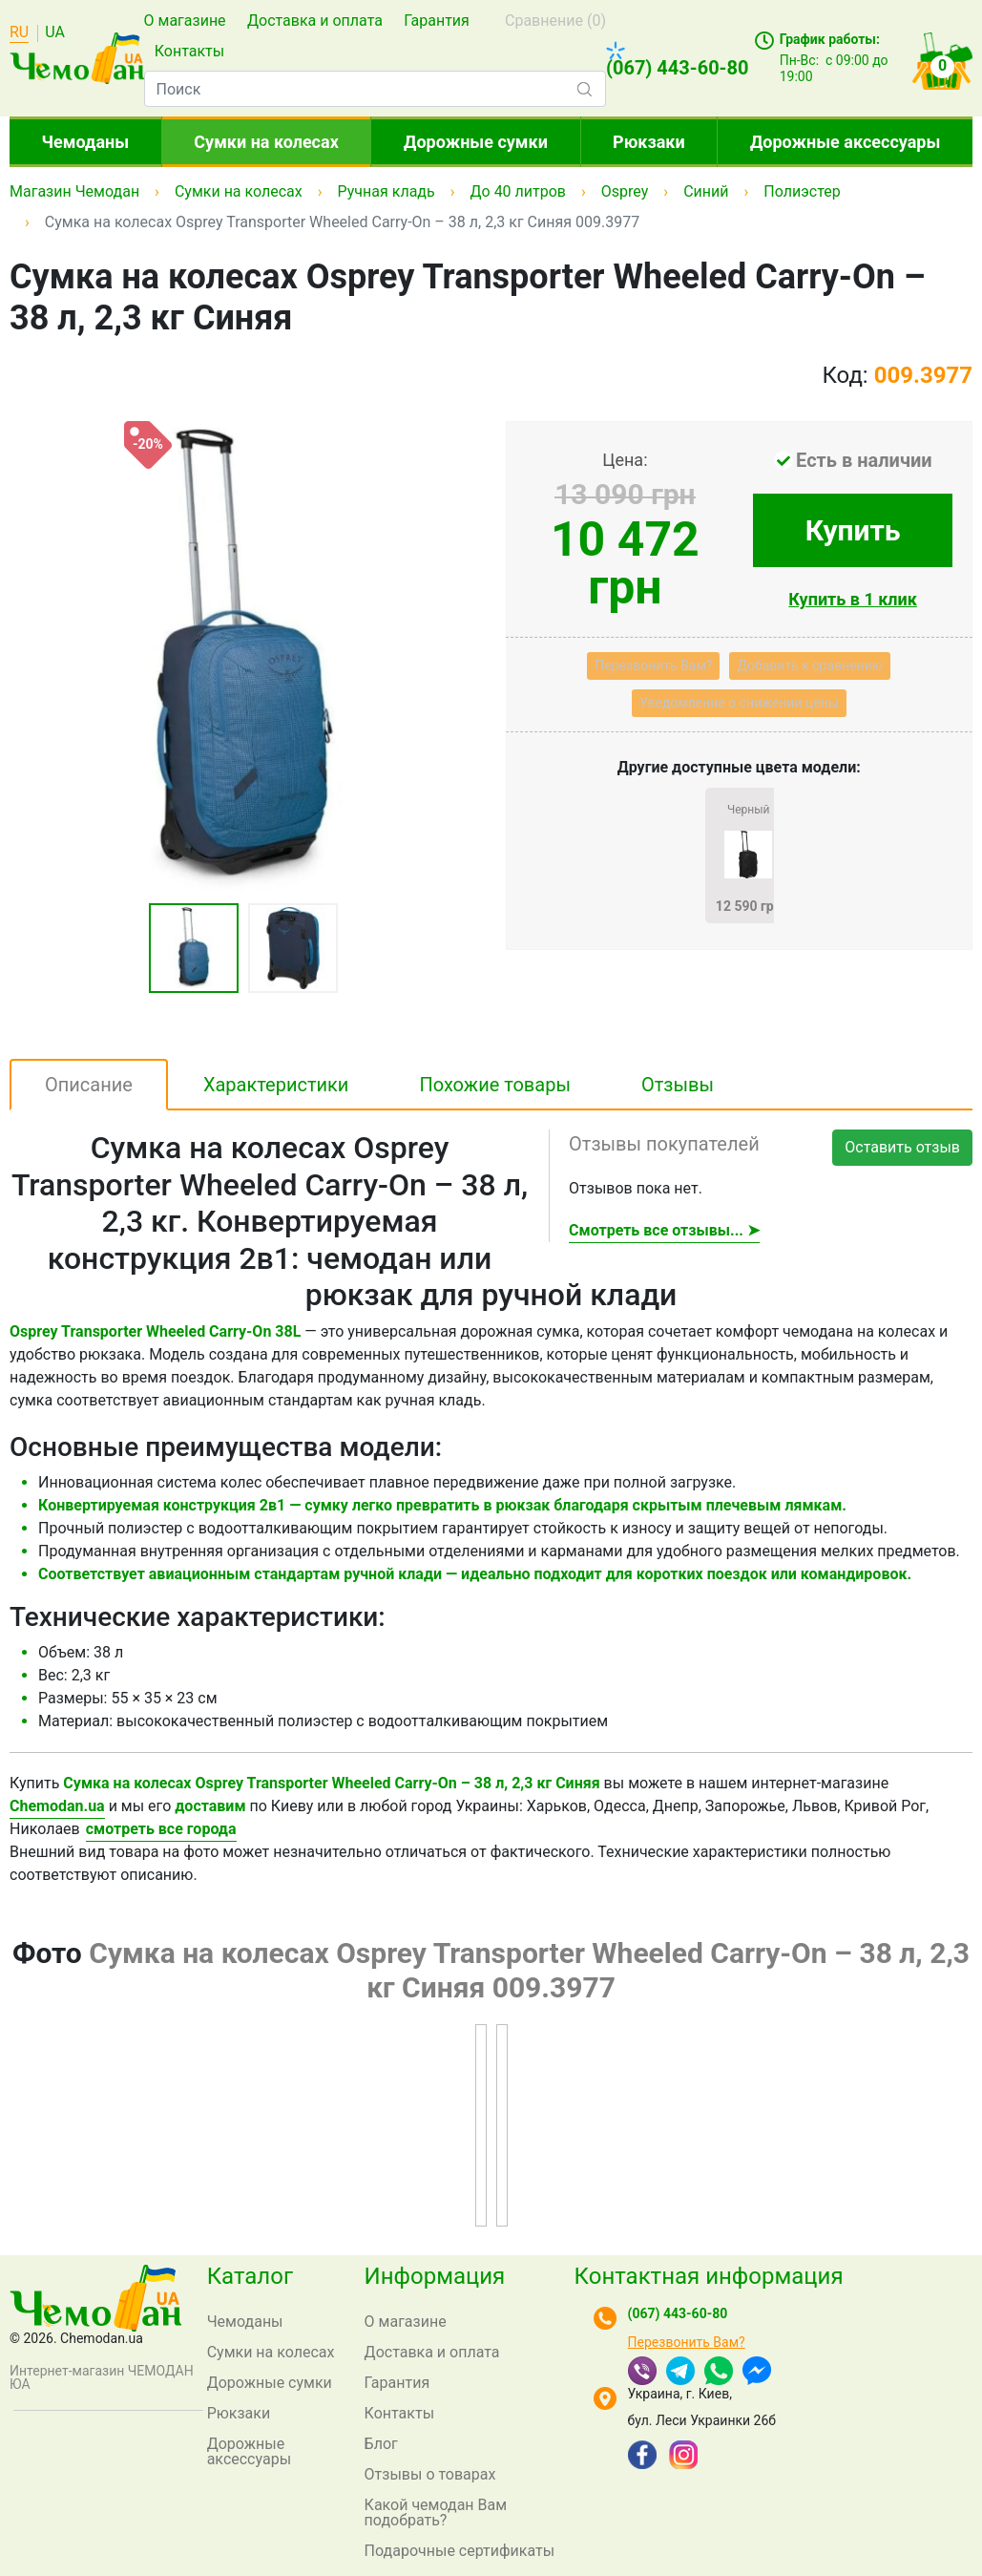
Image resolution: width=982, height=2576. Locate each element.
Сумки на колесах (266, 142)
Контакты (189, 51)
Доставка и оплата (315, 20)
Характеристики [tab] (276, 1084)
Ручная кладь (386, 191)
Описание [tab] (89, 1084)
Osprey (624, 191)
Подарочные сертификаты (460, 2551)
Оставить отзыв (902, 1147)
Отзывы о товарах (430, 2474)
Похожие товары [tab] (495, 1084)
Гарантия (437, 20)
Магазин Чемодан (74, 191)
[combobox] (375, 89)
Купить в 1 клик (852, 599)
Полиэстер (801, 191)
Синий (705, 191)
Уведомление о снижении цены (739, 702)
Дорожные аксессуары (845, 142)
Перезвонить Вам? (653, 665)
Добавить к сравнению (810, 665)
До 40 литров (518, 191)
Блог (381, 2444)
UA (55, 33)
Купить (853, 530)
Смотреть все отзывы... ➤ (664, 1230)
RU (19, 33)
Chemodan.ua (57, 1806)
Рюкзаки (649, 142)
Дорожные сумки (476, 142)
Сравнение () (555, 20)
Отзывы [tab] (677, 1084)
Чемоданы (86, 142)
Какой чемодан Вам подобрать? (436, 2512)
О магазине (185, 20)
